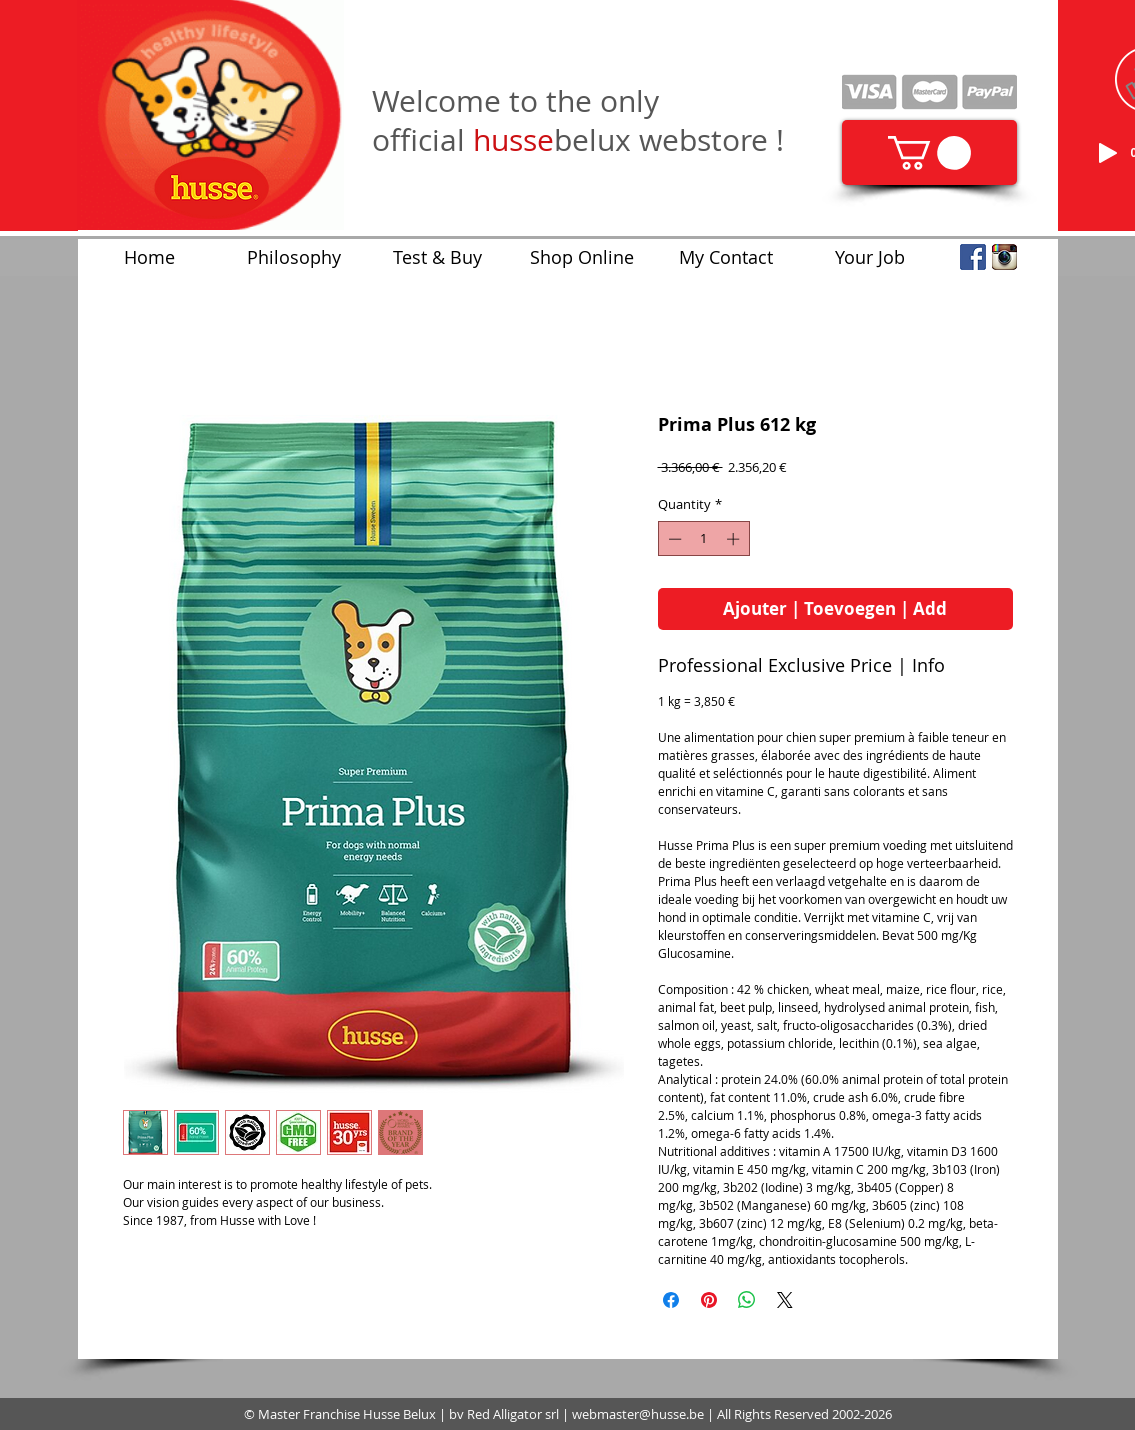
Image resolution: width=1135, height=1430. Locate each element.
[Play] (1108, 153)
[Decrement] (673, 539)
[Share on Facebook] (671, 1300)
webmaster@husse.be (638, 1414)
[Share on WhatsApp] (747, 1300)
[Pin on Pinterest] (709, 1300)
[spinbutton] (703, 539)
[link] (929, 153)
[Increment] (735, 539)
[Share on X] (785, 1300)
